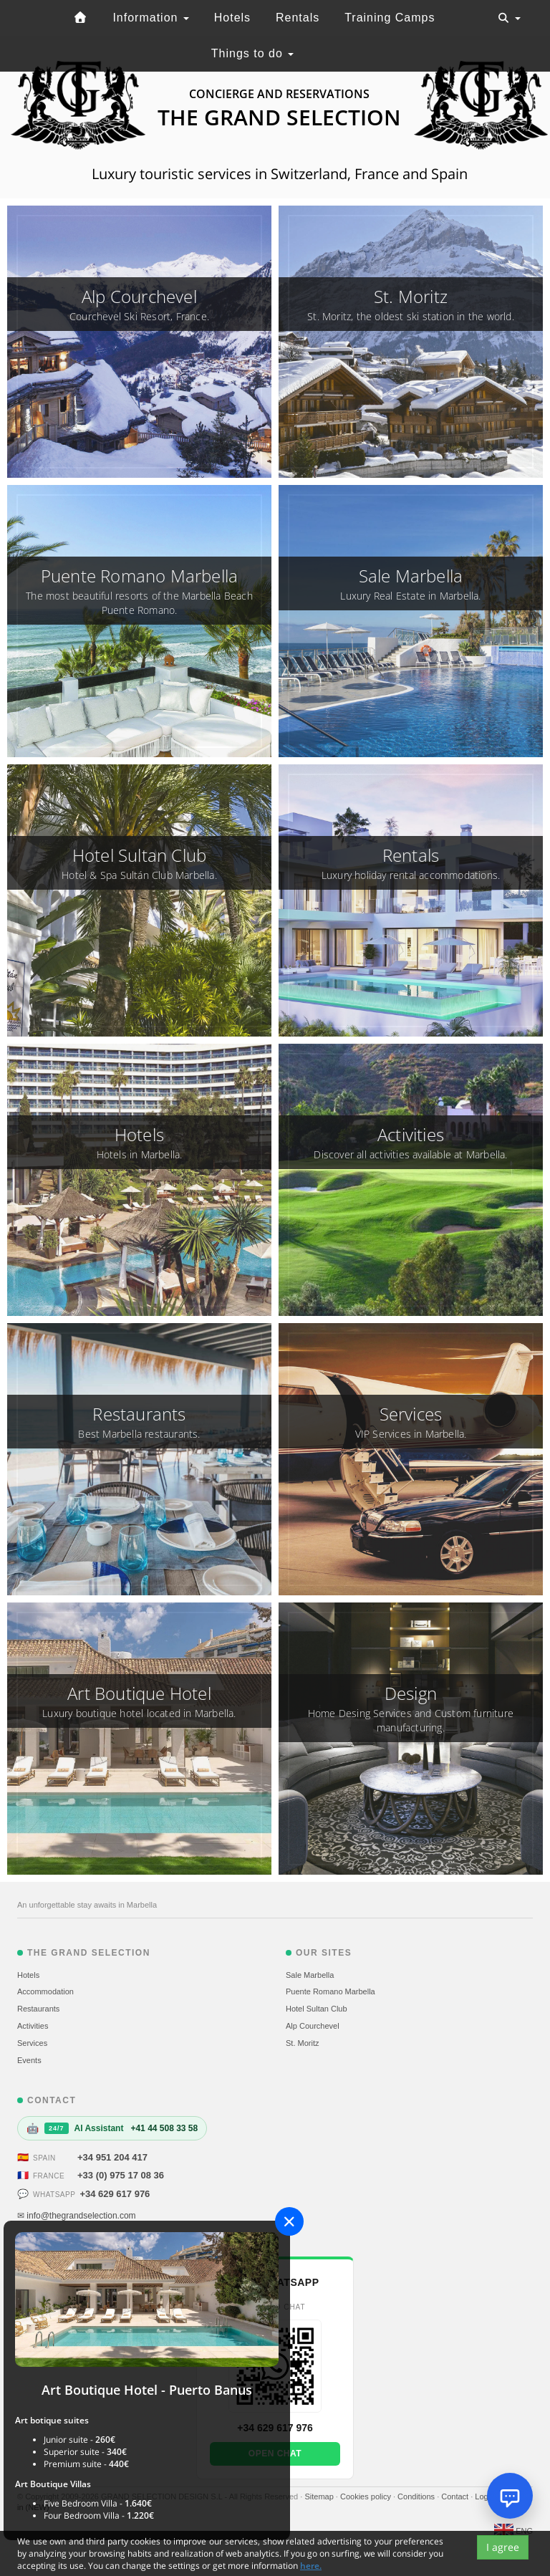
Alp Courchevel (312, 2026)
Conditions (417, 2496)
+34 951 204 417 (112, 2157)
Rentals (297, 17)
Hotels (232, 17)
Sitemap (319, 2496)
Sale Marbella (310, 1975)
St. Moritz (302, 2043)
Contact (456, 2496)
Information (150, 17)
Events (29, 2060)
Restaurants (38, 2008)
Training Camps (389, 17)
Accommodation (45, 1991)
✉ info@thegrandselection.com (76, 2216)
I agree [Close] (502, 2553)
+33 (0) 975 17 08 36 (120, 2175)
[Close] (289, 2221)
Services (32, 2043)
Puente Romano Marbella (330, 1991)
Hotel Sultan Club (316, 2008)
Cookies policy (366, 2496)
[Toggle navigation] (509, 18)
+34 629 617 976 (114, 2193)
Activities (32, 2026)
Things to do (252, 53)
